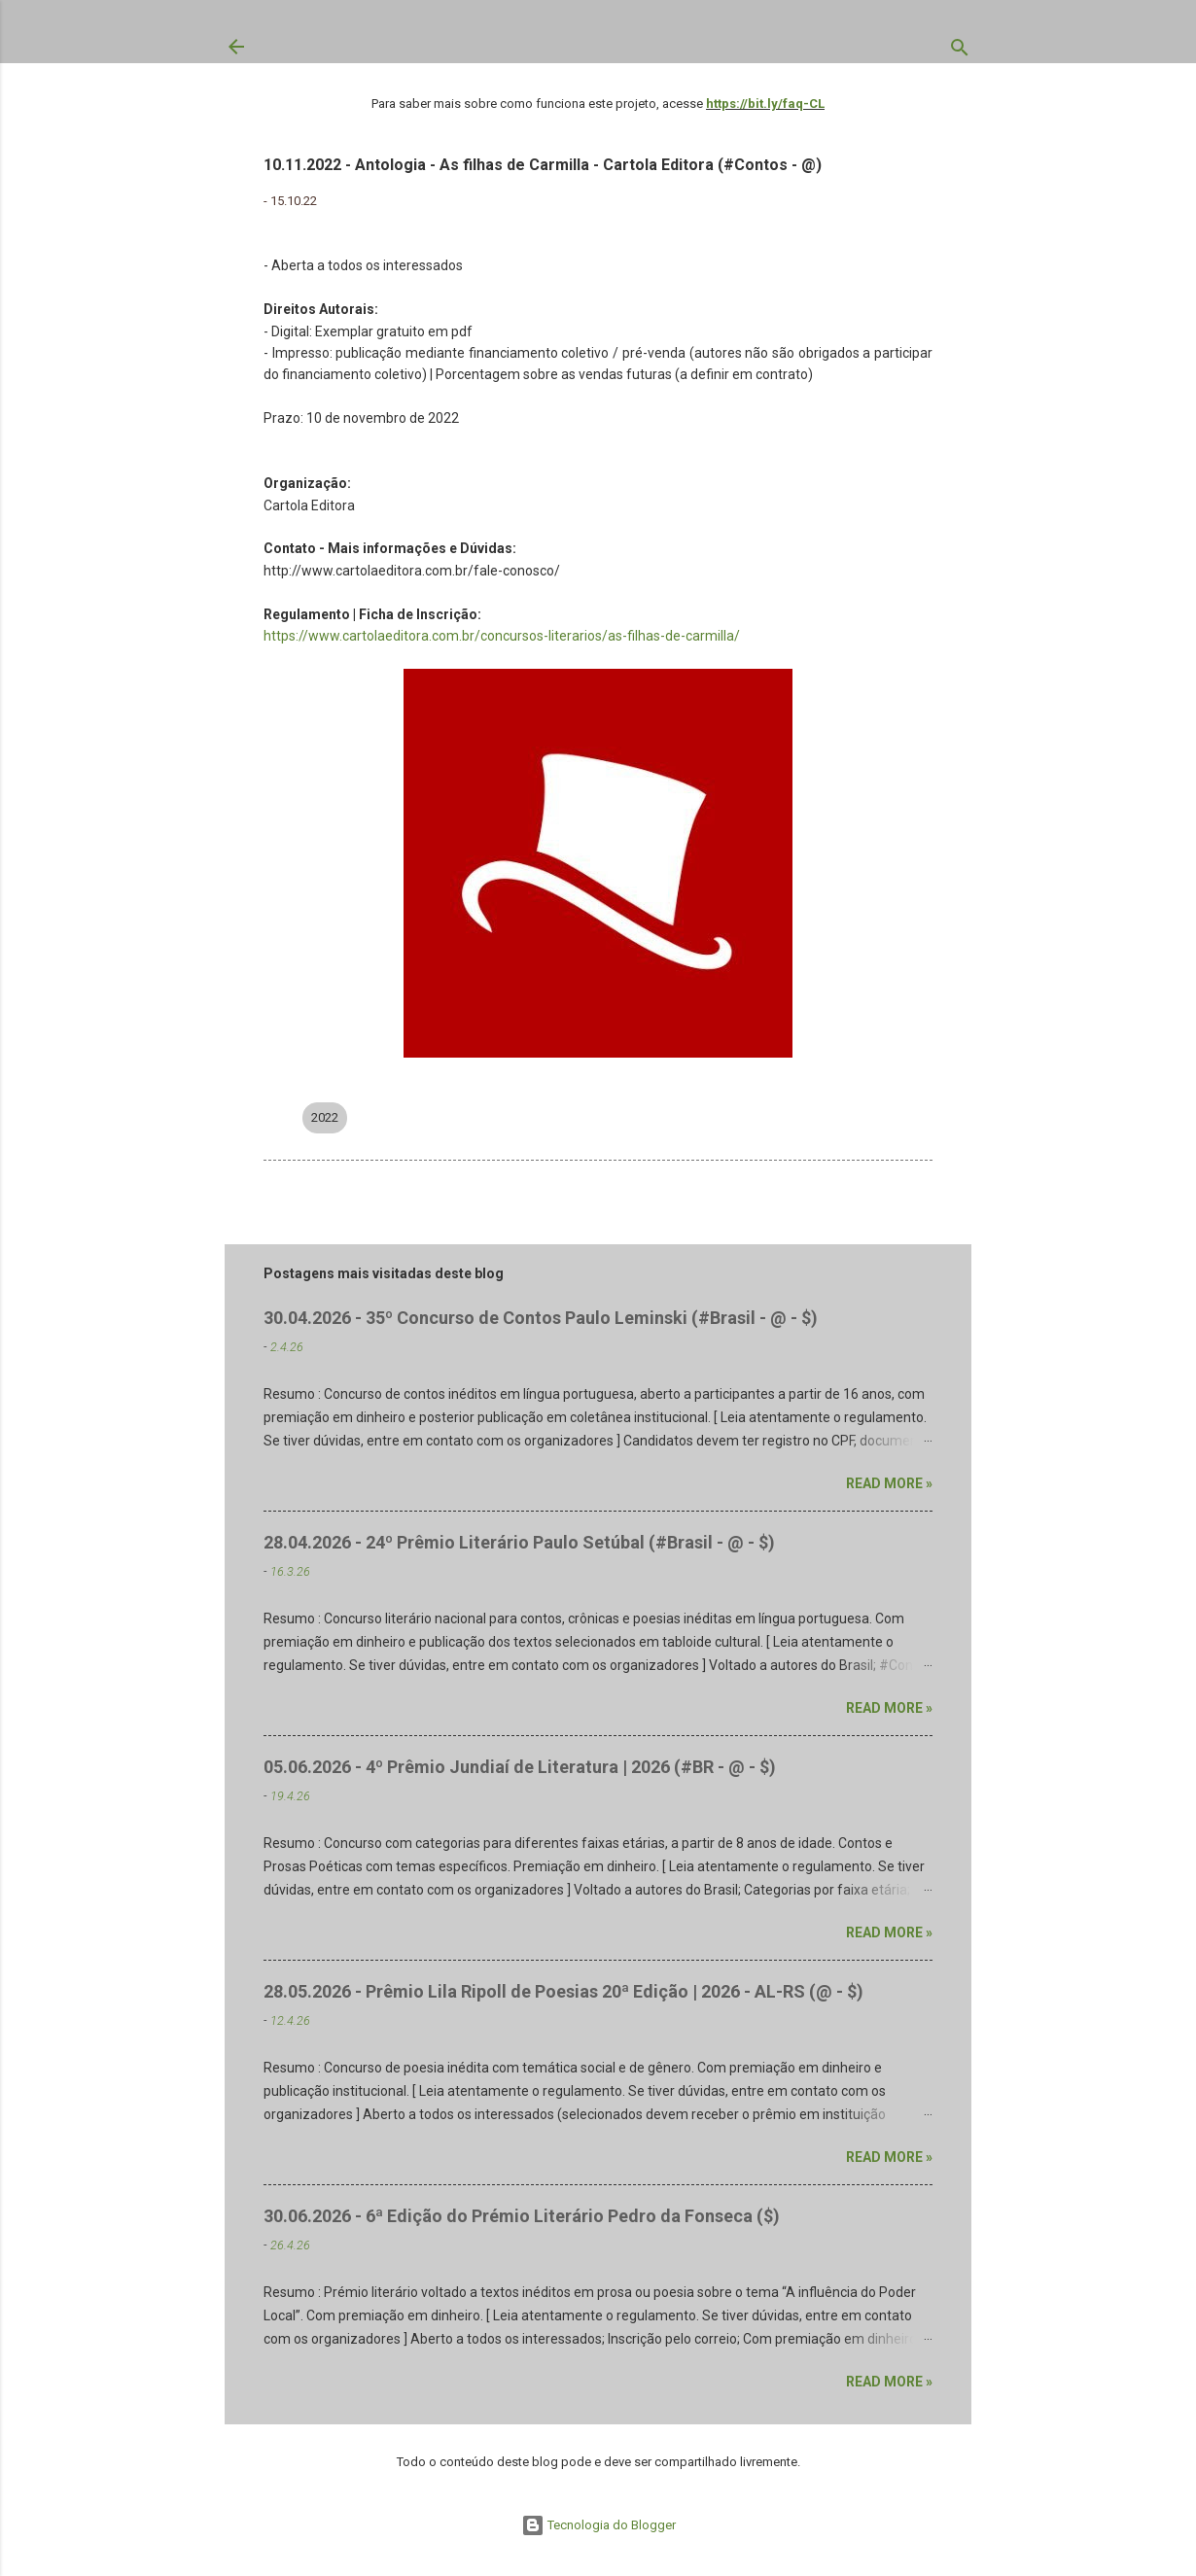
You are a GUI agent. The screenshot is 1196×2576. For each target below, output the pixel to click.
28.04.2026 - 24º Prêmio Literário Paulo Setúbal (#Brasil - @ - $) (519, 1542)
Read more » (889, 1483)
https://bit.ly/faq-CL (765, 103)
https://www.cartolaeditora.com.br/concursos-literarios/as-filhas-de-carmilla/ (502, 636)
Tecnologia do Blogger (598, 2525)
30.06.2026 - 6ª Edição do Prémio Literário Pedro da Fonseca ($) (522, 2216)
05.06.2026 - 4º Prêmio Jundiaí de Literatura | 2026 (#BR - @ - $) (520, 1767)
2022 (324, 1117)
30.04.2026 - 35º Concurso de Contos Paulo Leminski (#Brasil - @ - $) (541, 1317)
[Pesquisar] (959, 51)
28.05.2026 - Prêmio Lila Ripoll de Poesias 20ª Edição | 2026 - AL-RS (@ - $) (563, 1991)
